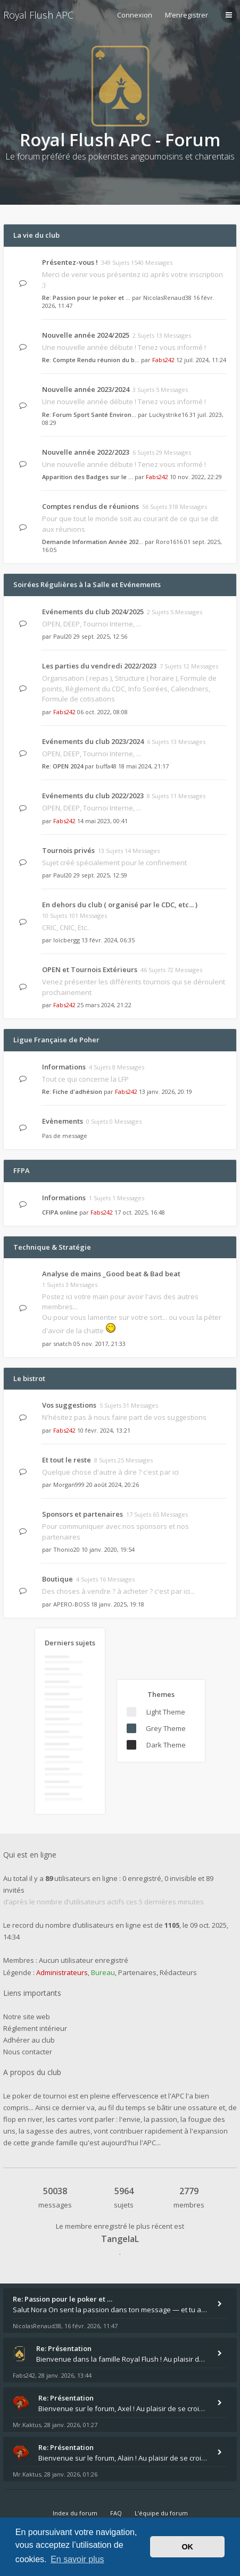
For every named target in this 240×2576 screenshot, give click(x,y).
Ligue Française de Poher (56, 1039)
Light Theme (165, 1712)
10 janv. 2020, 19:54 (108, 1549)
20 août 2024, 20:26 (112, 1484)
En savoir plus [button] (77, 2559)
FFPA (21, 1170)
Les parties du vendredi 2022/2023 (99, 666)
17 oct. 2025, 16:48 (139, 1212)
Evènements (62, 1121)
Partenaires (137, 1972)
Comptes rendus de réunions (90, 506)
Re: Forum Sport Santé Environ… (89, 415)
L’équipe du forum (161, 2513)
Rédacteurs (178, 1972)
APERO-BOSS (71, 1604)
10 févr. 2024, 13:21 (103, 1430)
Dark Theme (166, 1745)
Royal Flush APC (38, 15)
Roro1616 (169, 542)
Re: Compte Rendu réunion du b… (90, 360)
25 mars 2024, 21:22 (104, 1005)
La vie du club (36, 235)
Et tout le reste (66, 1460)
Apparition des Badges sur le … (87, 477)
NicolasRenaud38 (167, 298)
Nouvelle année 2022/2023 (85, 452)
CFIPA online (60, 1212)
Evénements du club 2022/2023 (93, 795)
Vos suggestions (69, 1405)
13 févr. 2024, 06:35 (108, 940)
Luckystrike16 (168, 415)
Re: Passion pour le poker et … (86, 298)
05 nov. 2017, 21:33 (99, 1344)
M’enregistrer (186, 15)
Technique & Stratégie (52, 1247)
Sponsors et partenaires (82, 1514)
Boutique (57, 1579)
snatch (62, 1344)
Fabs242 (163, 360)
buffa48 (106, 766)
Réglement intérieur (35, 2028)
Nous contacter (27, 2051)
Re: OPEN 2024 (62, 766)
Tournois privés (68, 850)
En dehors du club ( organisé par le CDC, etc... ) (119, 904)
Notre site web (26, 2016)
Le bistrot (29, 1378)
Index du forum (75, 2513)
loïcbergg (66, 940)
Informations (64, 1067)
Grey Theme (166, 1728)
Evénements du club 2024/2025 (93, 611)
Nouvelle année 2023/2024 (85, 389)
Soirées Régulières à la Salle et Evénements (87, 584)
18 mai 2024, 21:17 (143, 766)
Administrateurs (62, 1972)
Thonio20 (66, 1549)
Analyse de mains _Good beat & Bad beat (111, 1273)
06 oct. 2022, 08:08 (102, 712)
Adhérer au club (29, 2040)
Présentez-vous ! (70, 262)
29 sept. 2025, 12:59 (100, 875)
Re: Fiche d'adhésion (72, 1091)
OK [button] (187, 2546)
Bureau (103, 1972)
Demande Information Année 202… (92, 542)
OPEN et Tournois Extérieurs (89, 969)
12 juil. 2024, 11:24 (201, 360)
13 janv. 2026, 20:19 (165, 1091)
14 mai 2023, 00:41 (102, 821)
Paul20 (62, 636)
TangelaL (120, 2239)
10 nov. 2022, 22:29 (196, 477)
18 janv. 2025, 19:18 (117, 1604)
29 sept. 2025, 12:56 (100, 636)
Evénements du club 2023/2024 (93, 741)
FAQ (116, 2513)
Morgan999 (69, 1484)
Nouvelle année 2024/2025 (85, 335)
